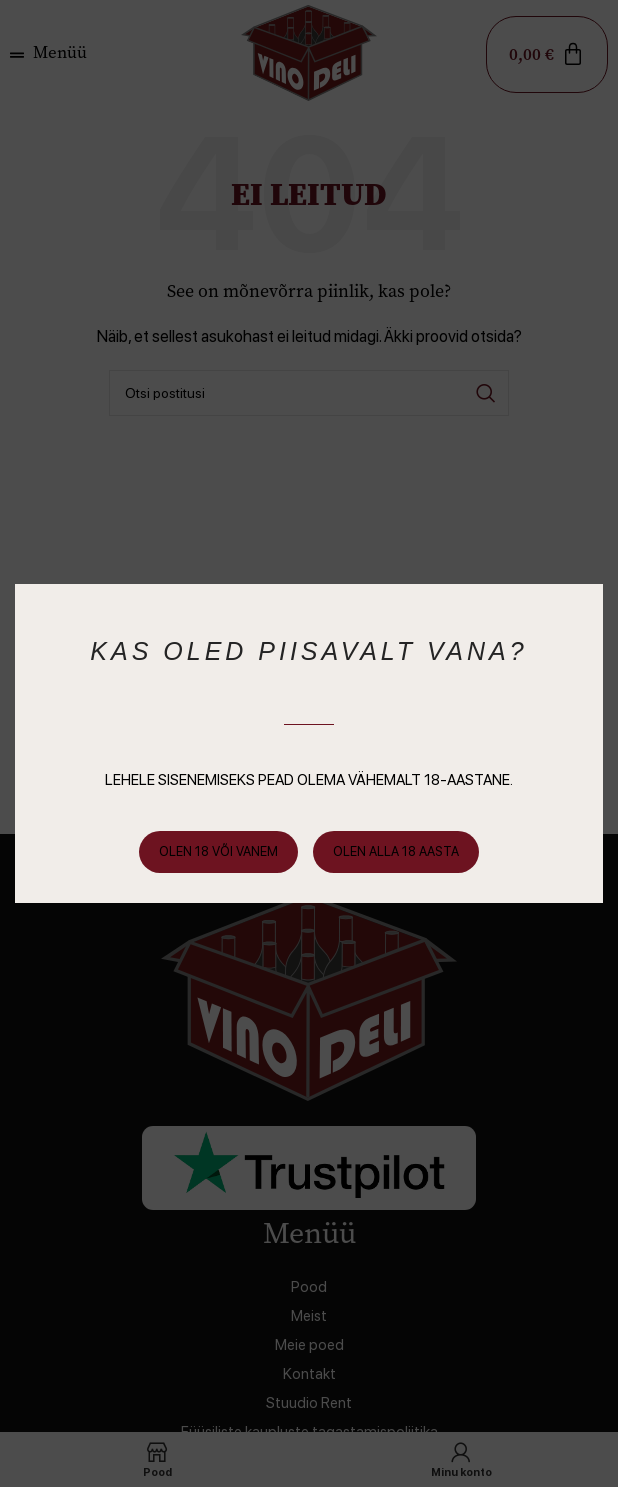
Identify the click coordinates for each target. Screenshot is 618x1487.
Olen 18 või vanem (218, 851)
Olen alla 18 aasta (396, 851)
